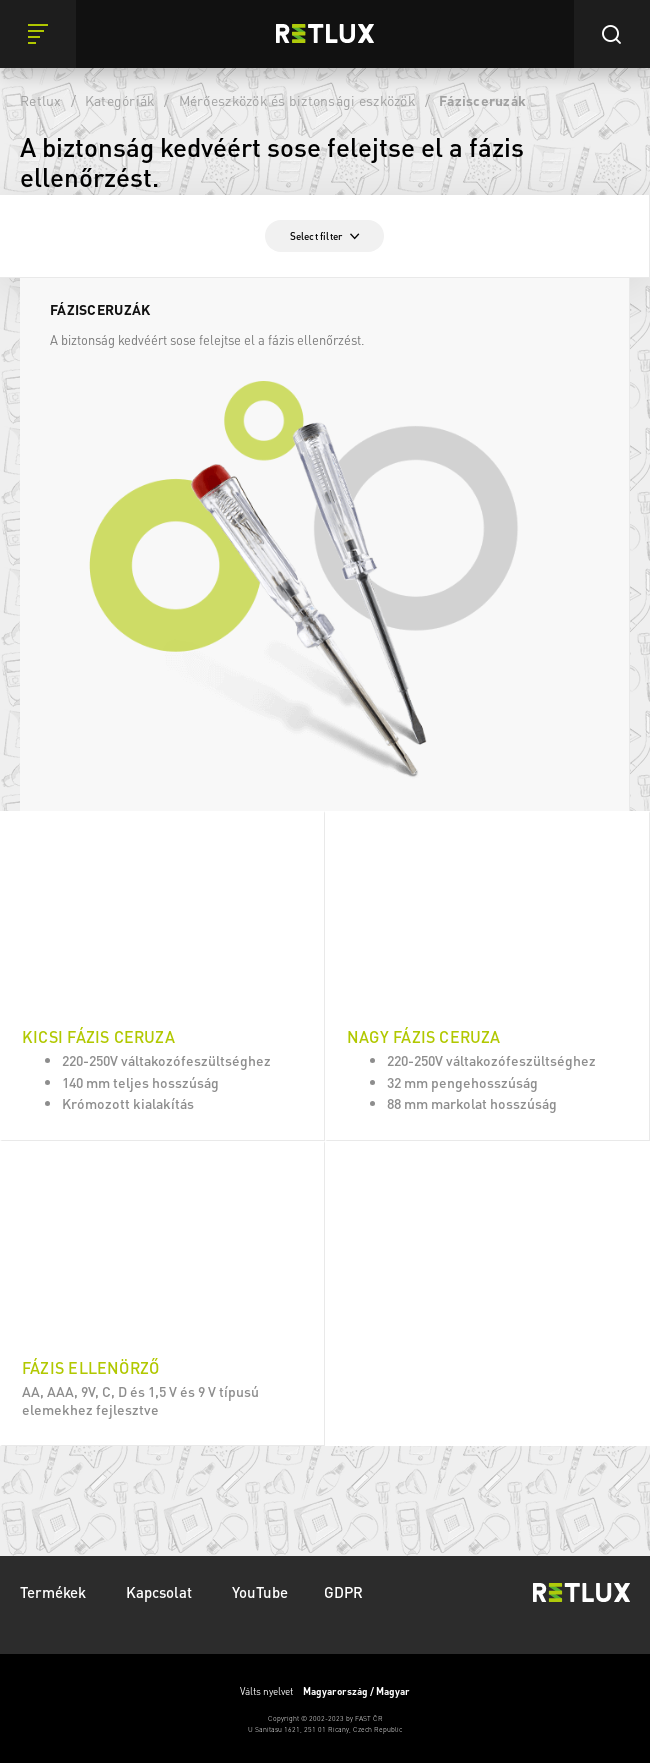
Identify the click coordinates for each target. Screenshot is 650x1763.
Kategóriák (120, 100)
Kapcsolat (161, 1592)
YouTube (260, 1592)
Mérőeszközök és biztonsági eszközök (297, 100)
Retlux (41, 100)
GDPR (343, 1592)
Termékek (55, 1592)
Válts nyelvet (325, 1691)
